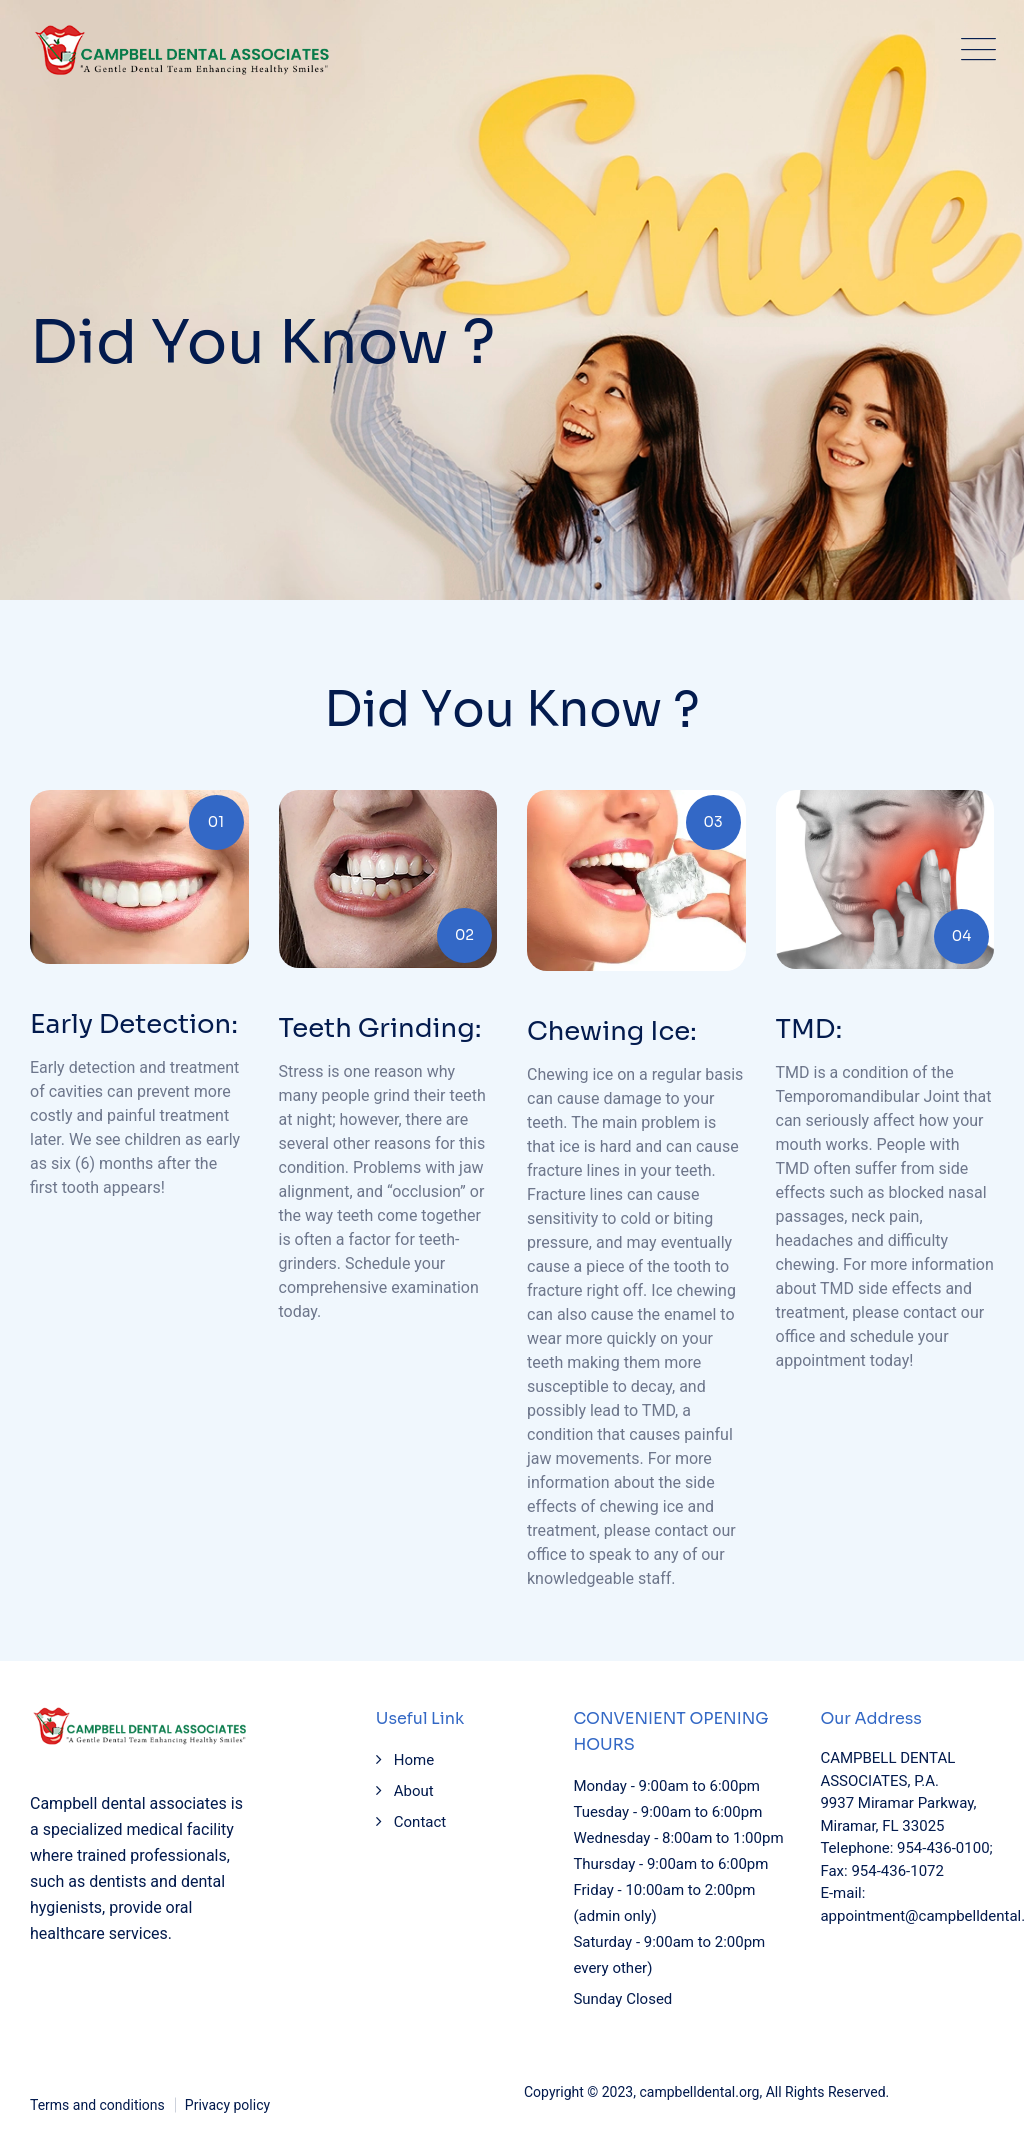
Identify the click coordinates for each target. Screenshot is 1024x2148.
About (414, 1791)
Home (414, 1760)
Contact (420, 1822)
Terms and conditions (97, 2105)
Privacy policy (227, 2105)
